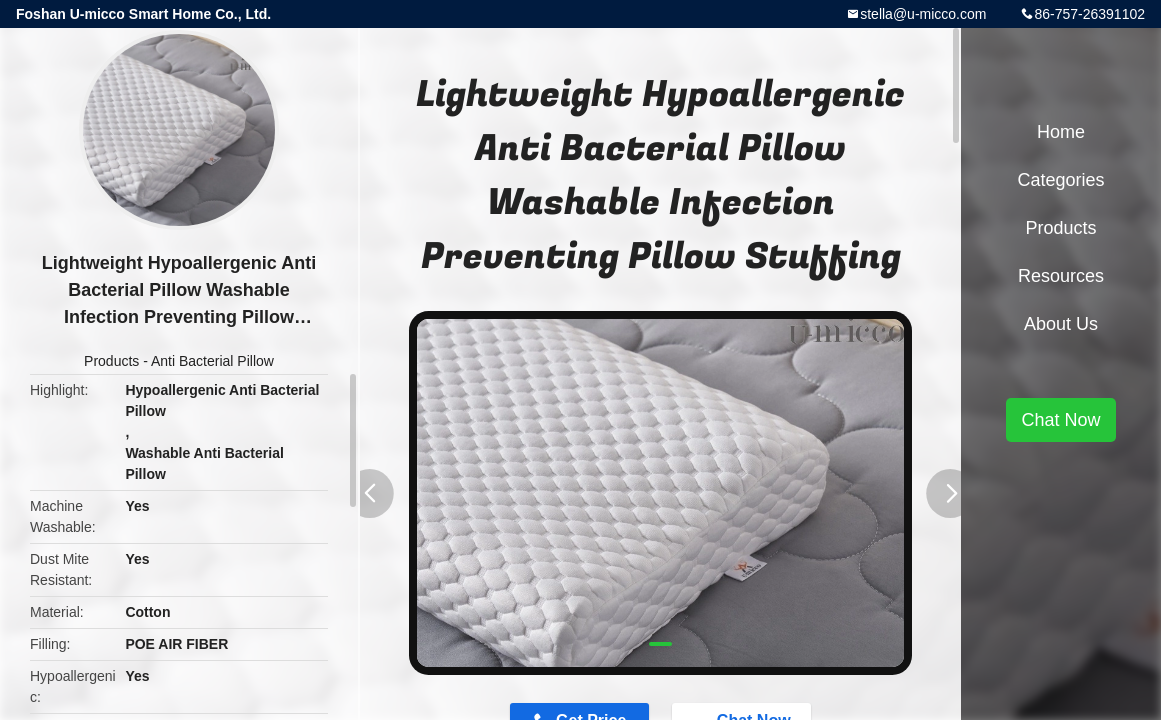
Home (1061, 132)
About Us (1061, 324)
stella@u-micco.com (923, 14)
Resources (1061, 276)
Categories (1060, 180)
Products (111, 361)
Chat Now (1060, 420)
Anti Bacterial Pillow (212, 361)
